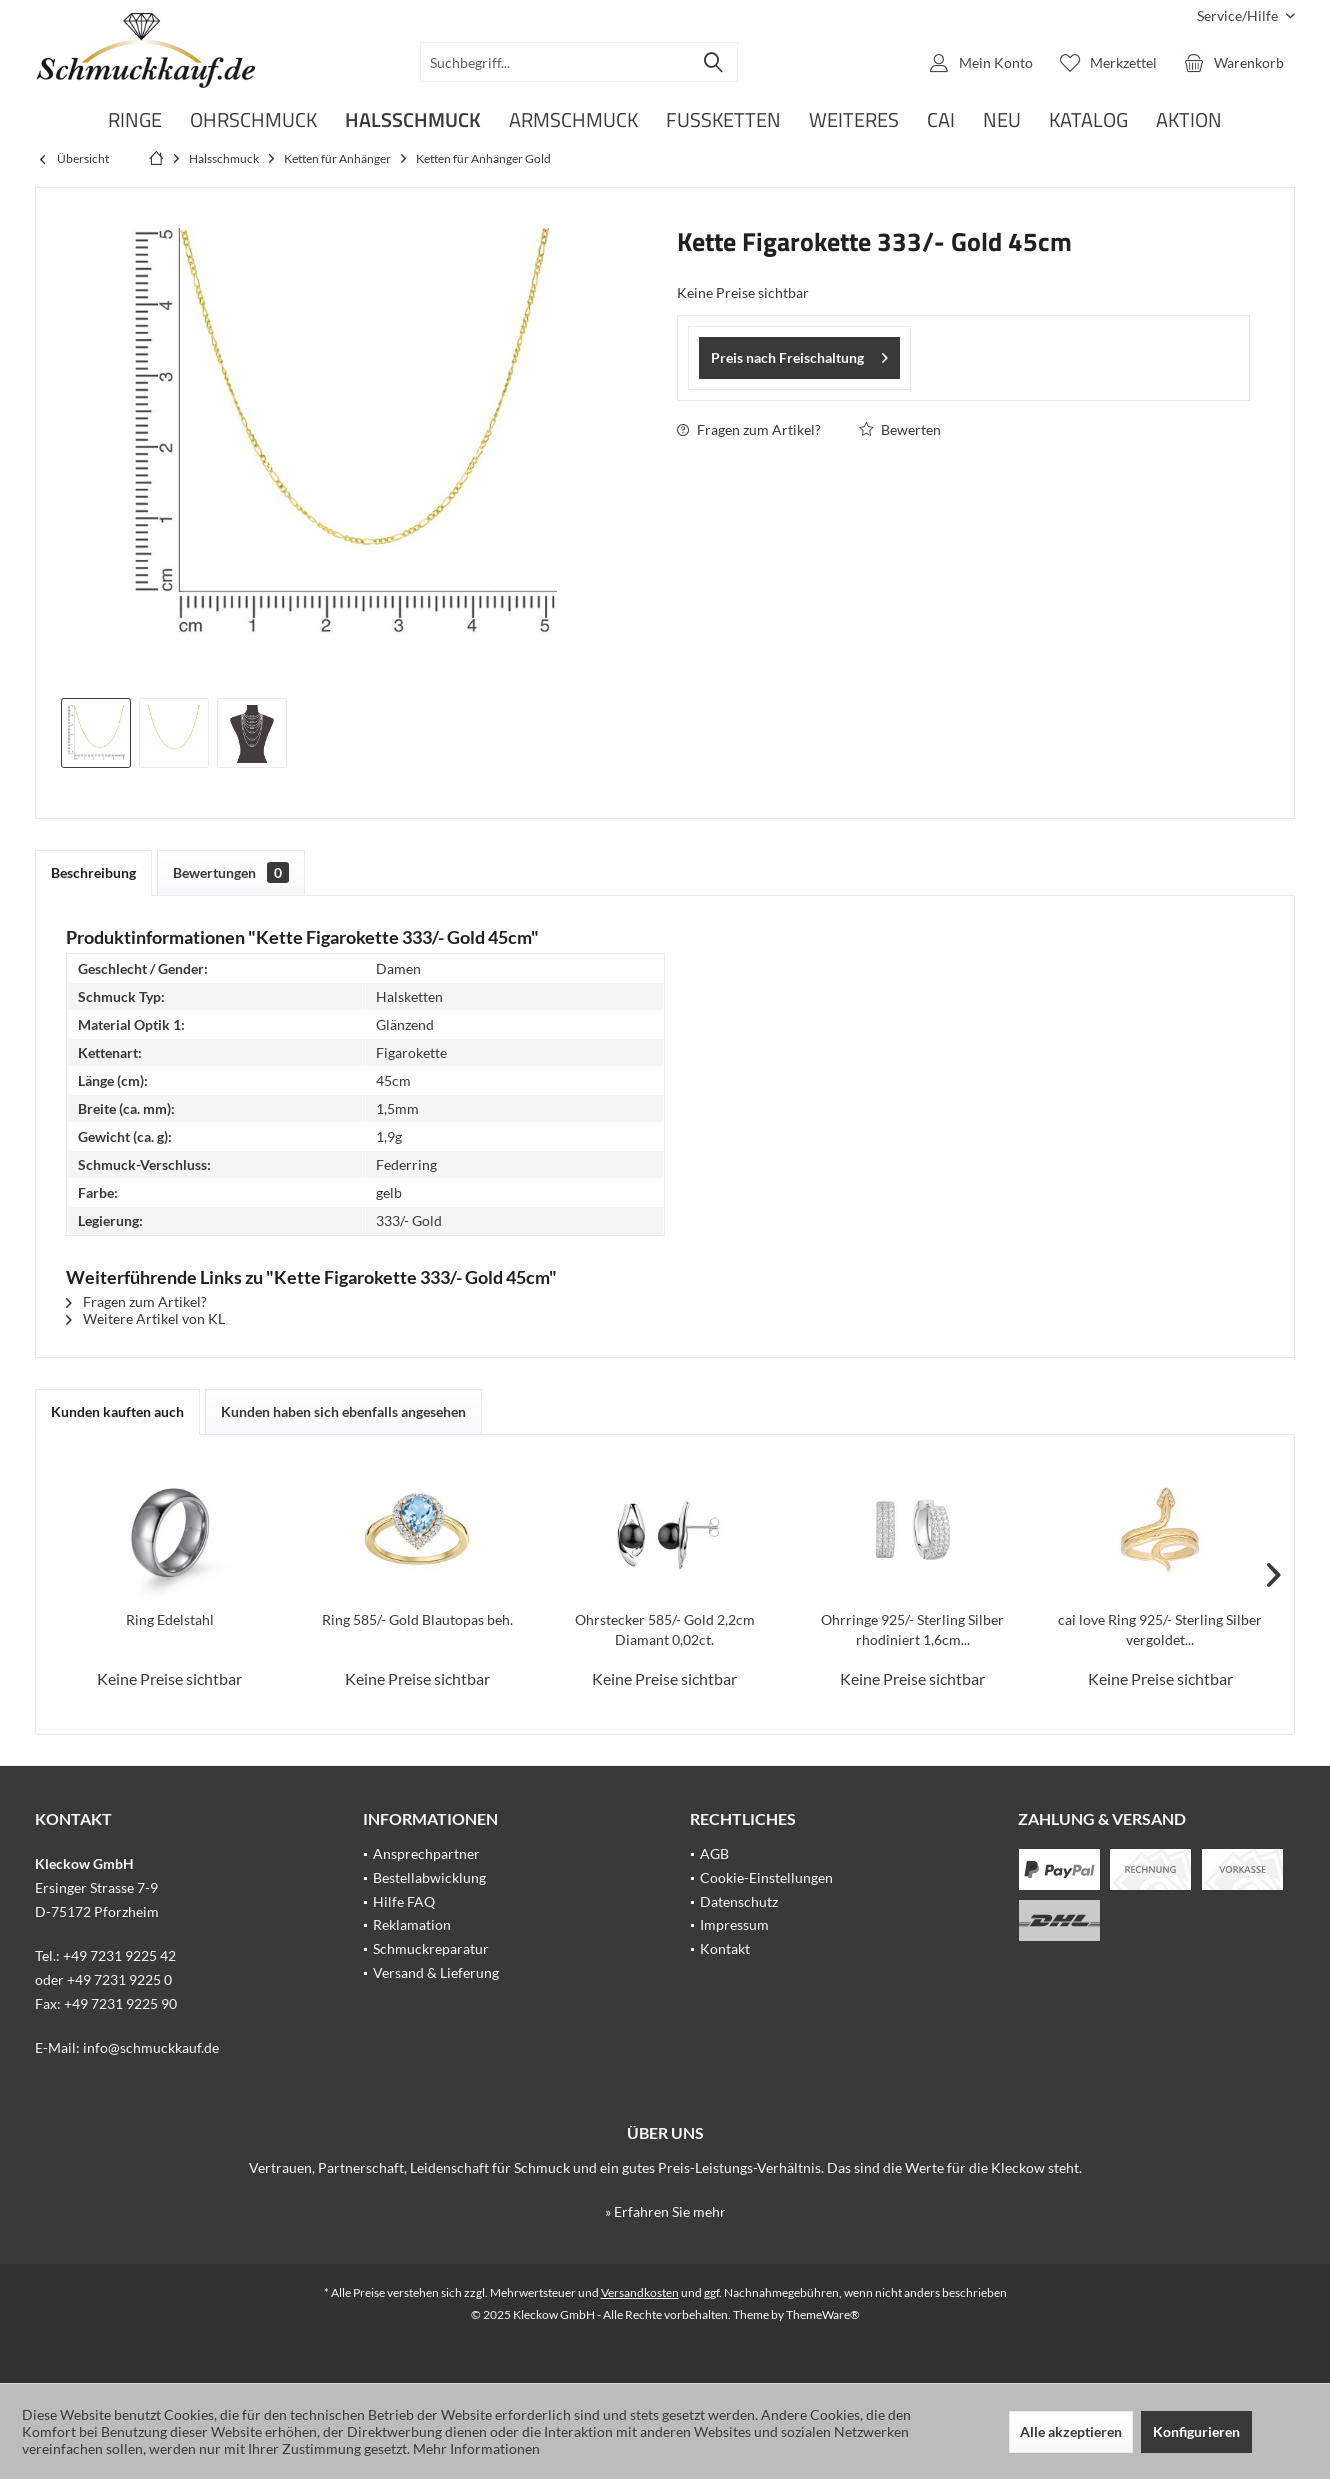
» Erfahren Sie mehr (665, 2211)
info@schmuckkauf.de (151, 2047)
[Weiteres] (854, 120)
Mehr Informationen (476, 2448)
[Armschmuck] (573, 120)
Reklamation (412, 1924)
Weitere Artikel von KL (145, 1318)
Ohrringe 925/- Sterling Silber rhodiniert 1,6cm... (912, 1629)
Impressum (734, 1924)
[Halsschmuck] (413, 120)
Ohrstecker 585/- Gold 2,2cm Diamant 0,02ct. (665, 1629)
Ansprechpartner (426, 1853)
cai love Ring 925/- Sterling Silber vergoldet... (1160, 1629)
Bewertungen (231, 872)
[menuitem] (1238, 15)
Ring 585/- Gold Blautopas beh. (417, 1619)
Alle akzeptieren (1071, 2431)
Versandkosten (640, 2292)
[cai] (941, 120)
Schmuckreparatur (431, 1948)
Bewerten (900, 429)
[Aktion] (1189, 120)
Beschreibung (93, 872)
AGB (714, 1853)
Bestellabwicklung (429, 1877)
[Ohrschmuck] (253, 120)
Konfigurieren (1196, 2431)
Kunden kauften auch (117, 1411)
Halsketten (409, 996)
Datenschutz (739, 1901)
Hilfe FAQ (404, 1901)
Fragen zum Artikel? (749, 429)
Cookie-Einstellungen (766, 1877)
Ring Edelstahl (170, 1619)
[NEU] (1002, 120)
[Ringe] (135, 120)
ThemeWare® (823, 2314)
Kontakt (725, 1948)
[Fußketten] (723, 120)
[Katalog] (1088, 120)
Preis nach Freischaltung (799, 354)
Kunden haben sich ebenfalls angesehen (343, 1411)
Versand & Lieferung (436, 1972)
